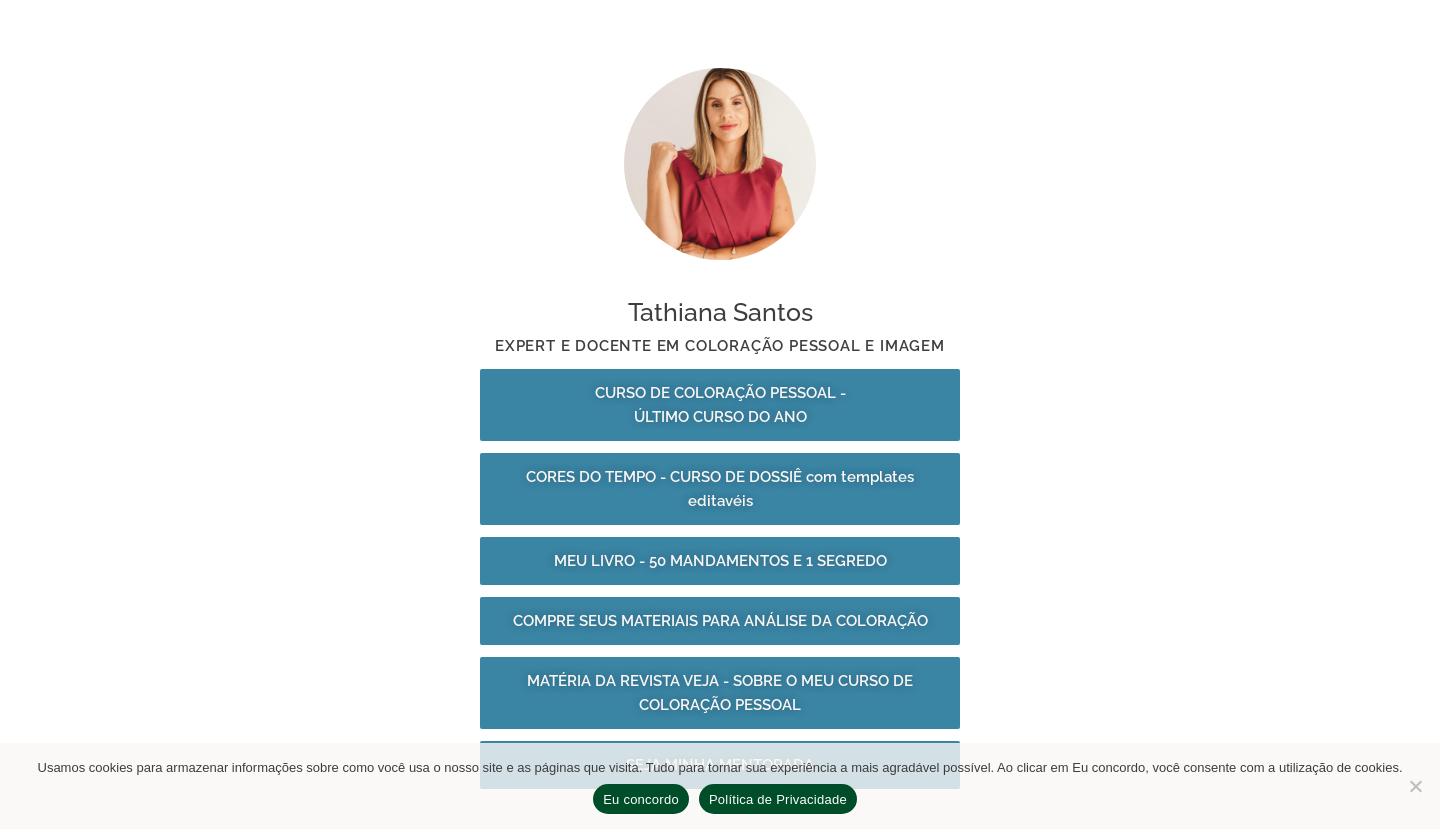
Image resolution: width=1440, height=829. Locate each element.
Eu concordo (641, 799)
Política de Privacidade (778, 799)
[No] (1415, 786)
